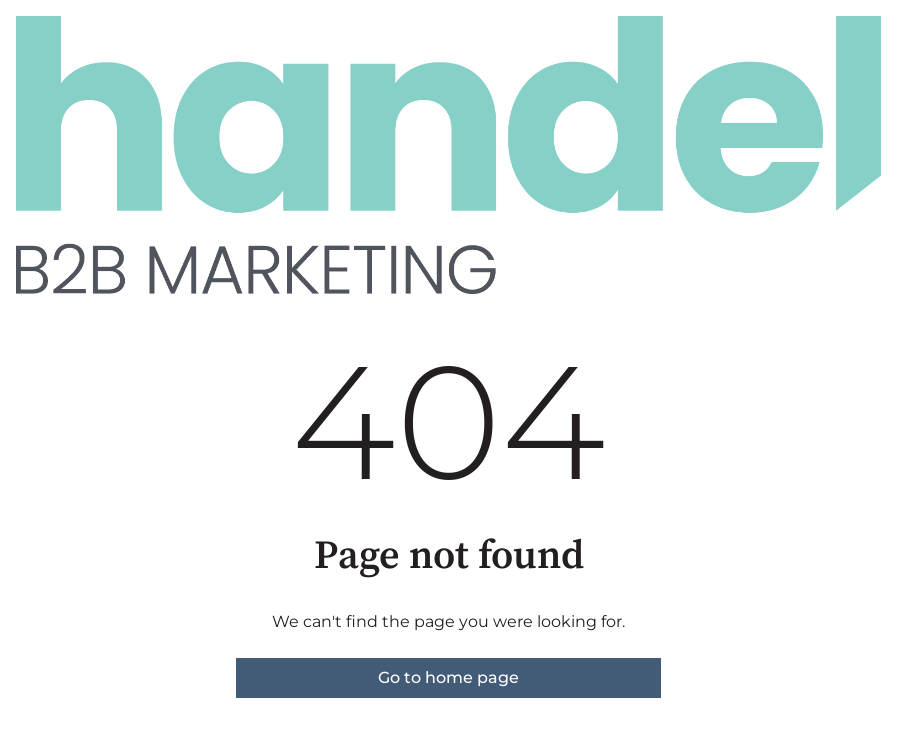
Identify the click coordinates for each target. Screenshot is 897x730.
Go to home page (448, 677)
